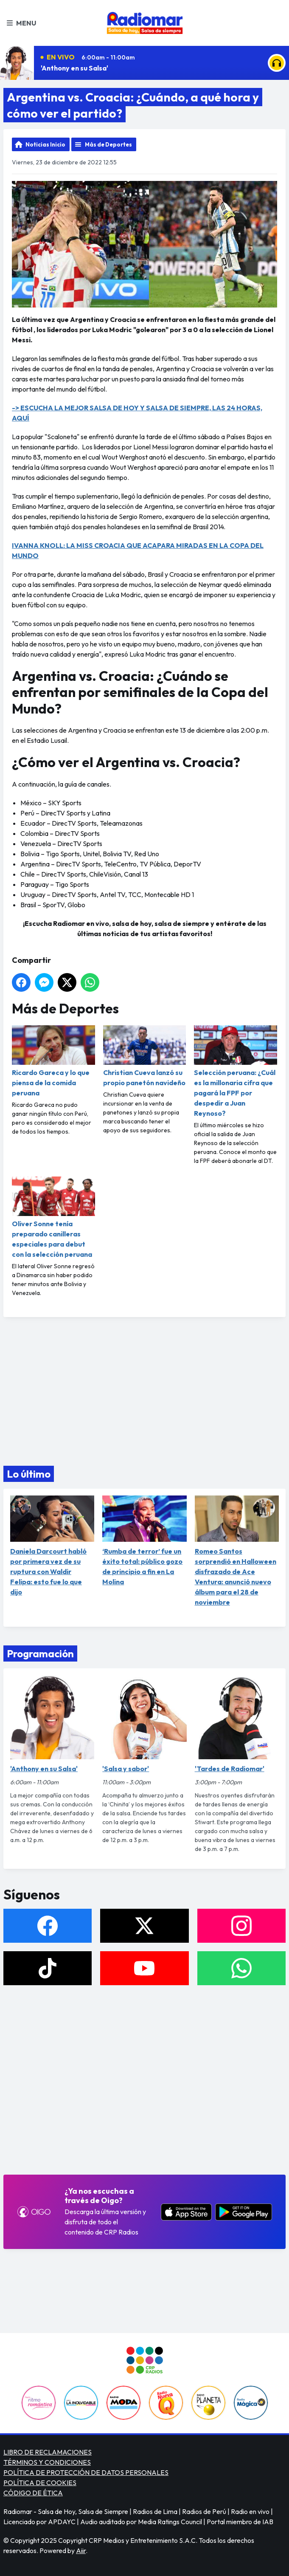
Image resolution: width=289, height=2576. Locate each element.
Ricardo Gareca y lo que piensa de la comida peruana (53, 1061)
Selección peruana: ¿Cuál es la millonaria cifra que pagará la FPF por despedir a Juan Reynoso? (235, 1071)
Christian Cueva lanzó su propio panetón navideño (144, 1056)
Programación (40, 1653)
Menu (21, 23)
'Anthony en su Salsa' (74, 68)
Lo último (29, 1473)
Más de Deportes (108, 144)
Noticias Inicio (45, 144)
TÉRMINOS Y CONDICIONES (47, 2462)
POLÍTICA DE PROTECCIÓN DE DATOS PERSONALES (85, 2472)
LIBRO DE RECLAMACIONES (47, 2452)
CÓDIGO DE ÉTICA (33, 2493)
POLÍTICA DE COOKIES (39, 2482)
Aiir (81, 2550)
